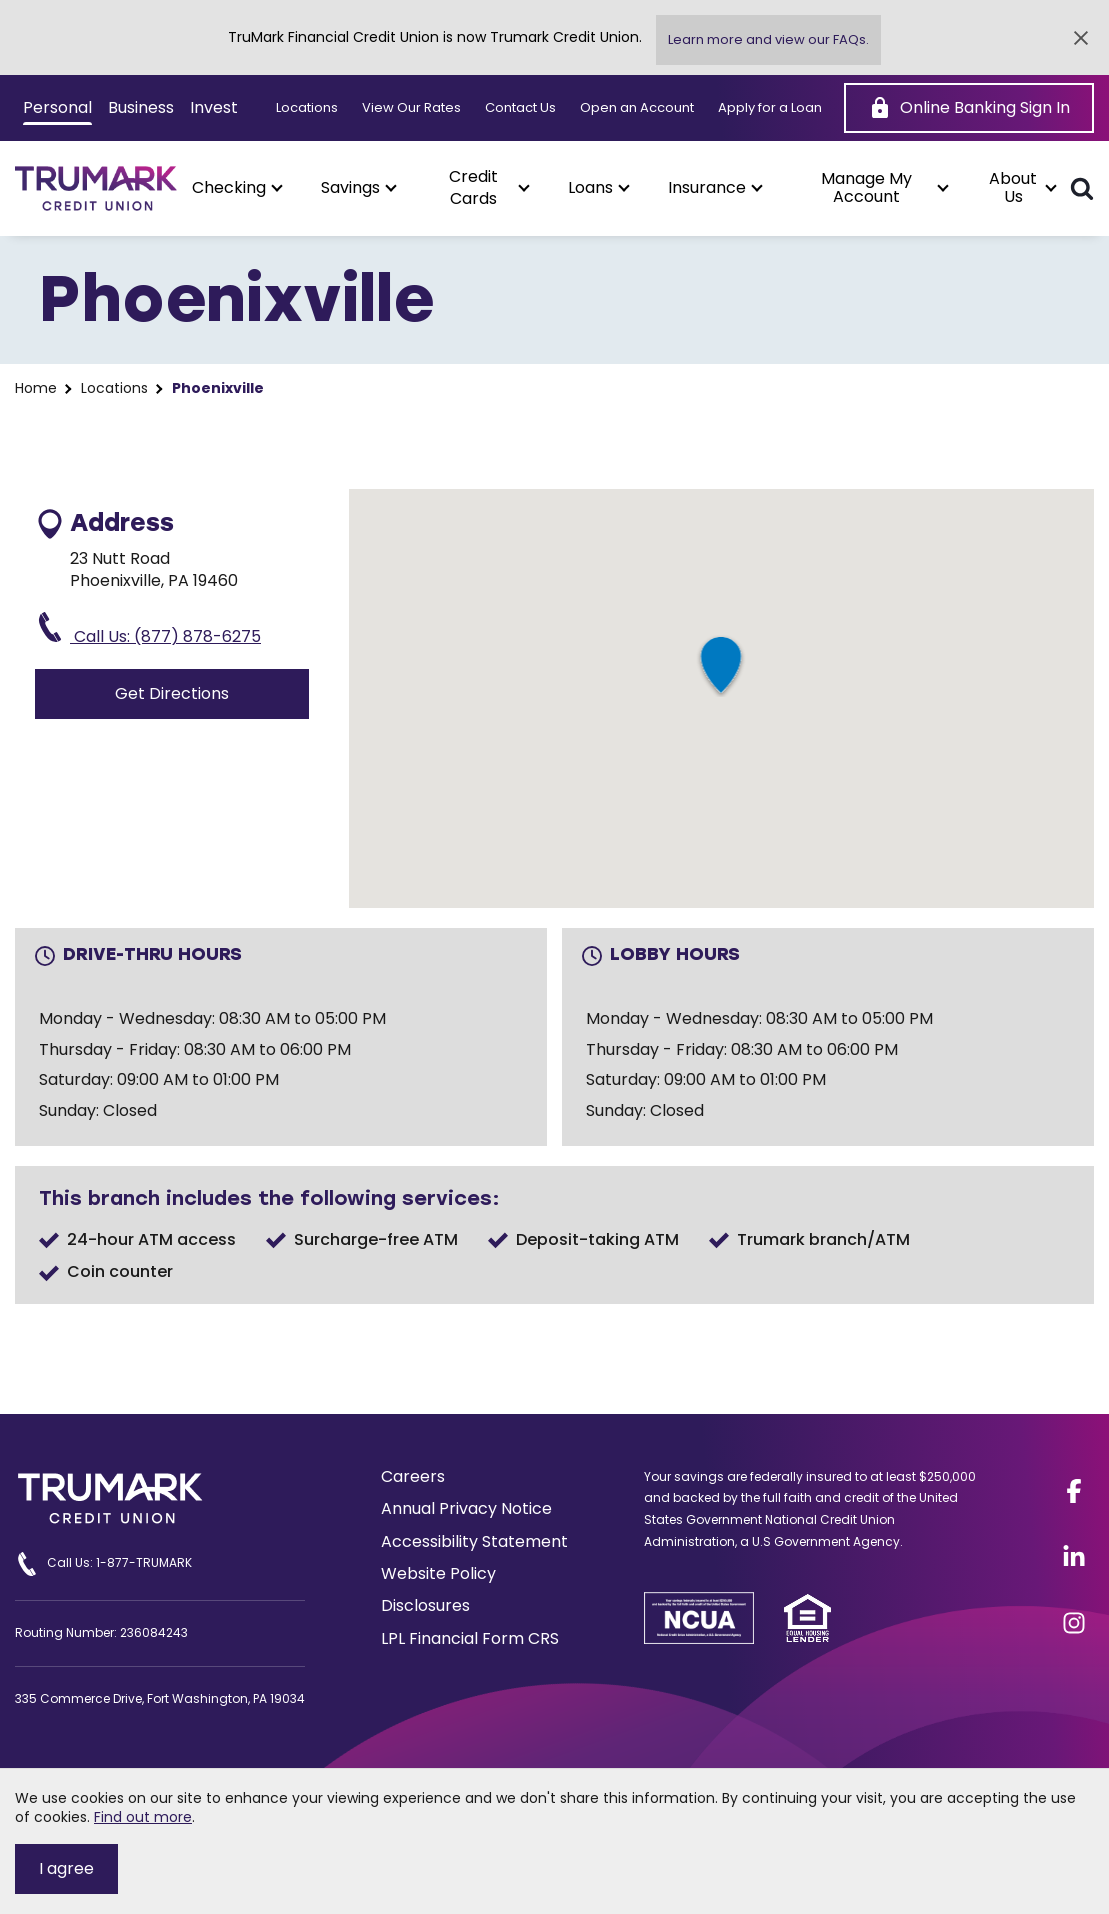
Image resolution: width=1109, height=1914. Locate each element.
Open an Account (637, 108)
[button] (236, 188)
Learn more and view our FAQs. (768, 39)
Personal (57, 107)
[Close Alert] (1081, 38)
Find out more (143, 1817)
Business (141, 107)
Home (36, 388)
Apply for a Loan (770, 108)
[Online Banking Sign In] (969, 108)
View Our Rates (411, 108)
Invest (214, 107)
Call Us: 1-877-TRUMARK (103, 1564)
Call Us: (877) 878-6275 (148, 630)
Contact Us (520, 108)
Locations (307, 108)
